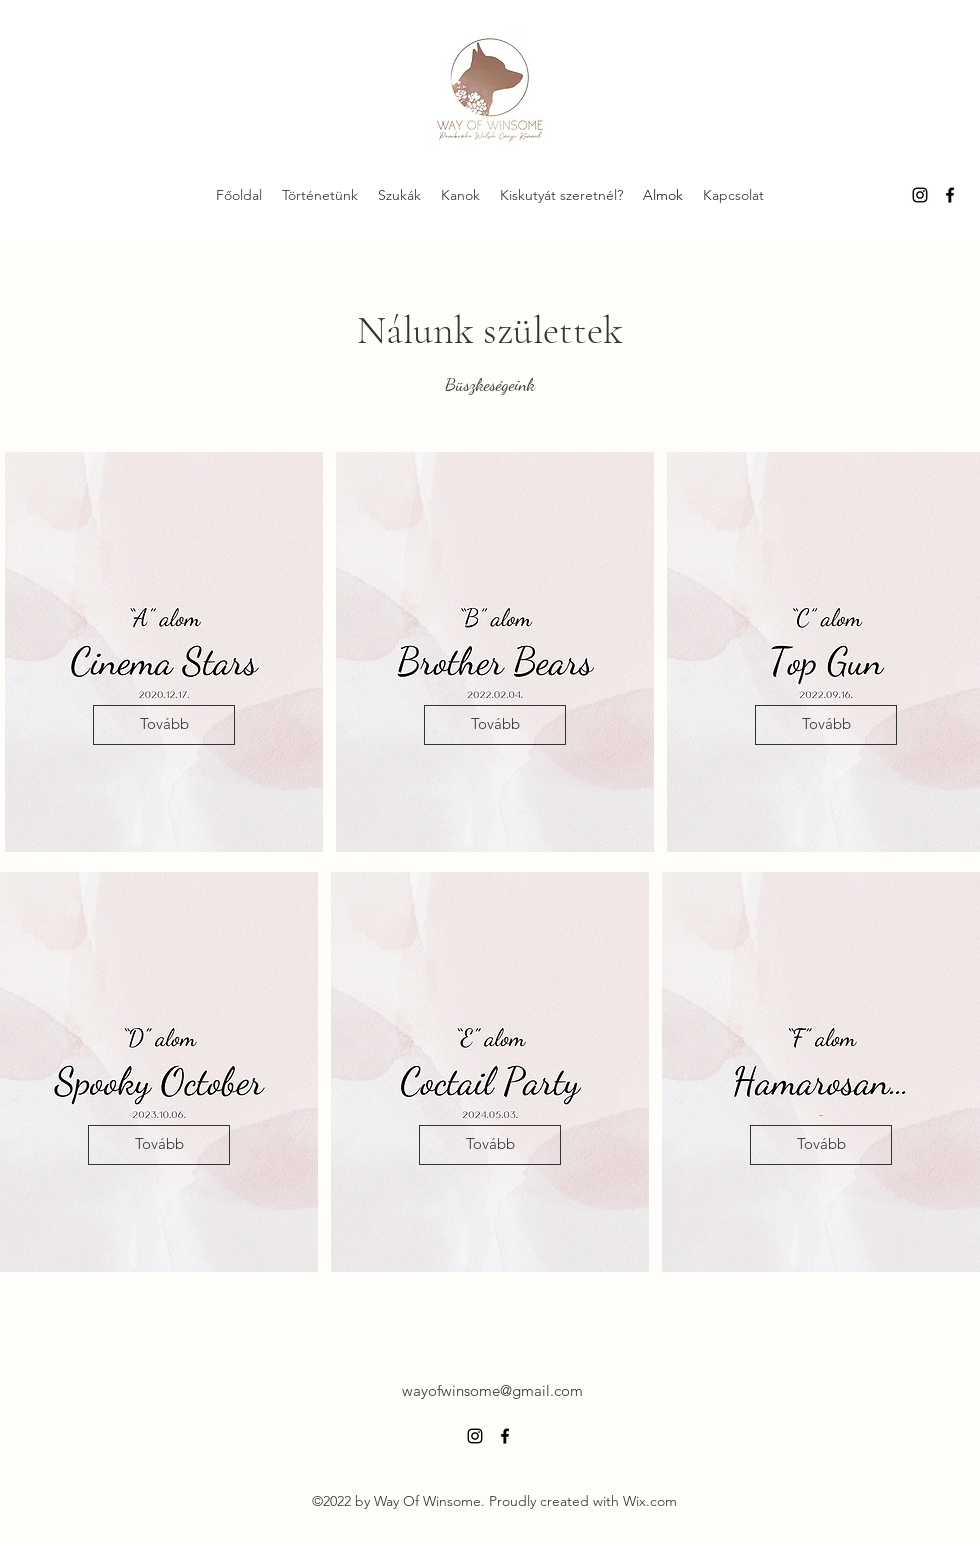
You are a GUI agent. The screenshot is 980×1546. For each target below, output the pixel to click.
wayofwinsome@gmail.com (492, 1390)
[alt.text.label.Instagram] (920, 195)
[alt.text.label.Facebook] (950, 195)
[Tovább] (164, 725)
